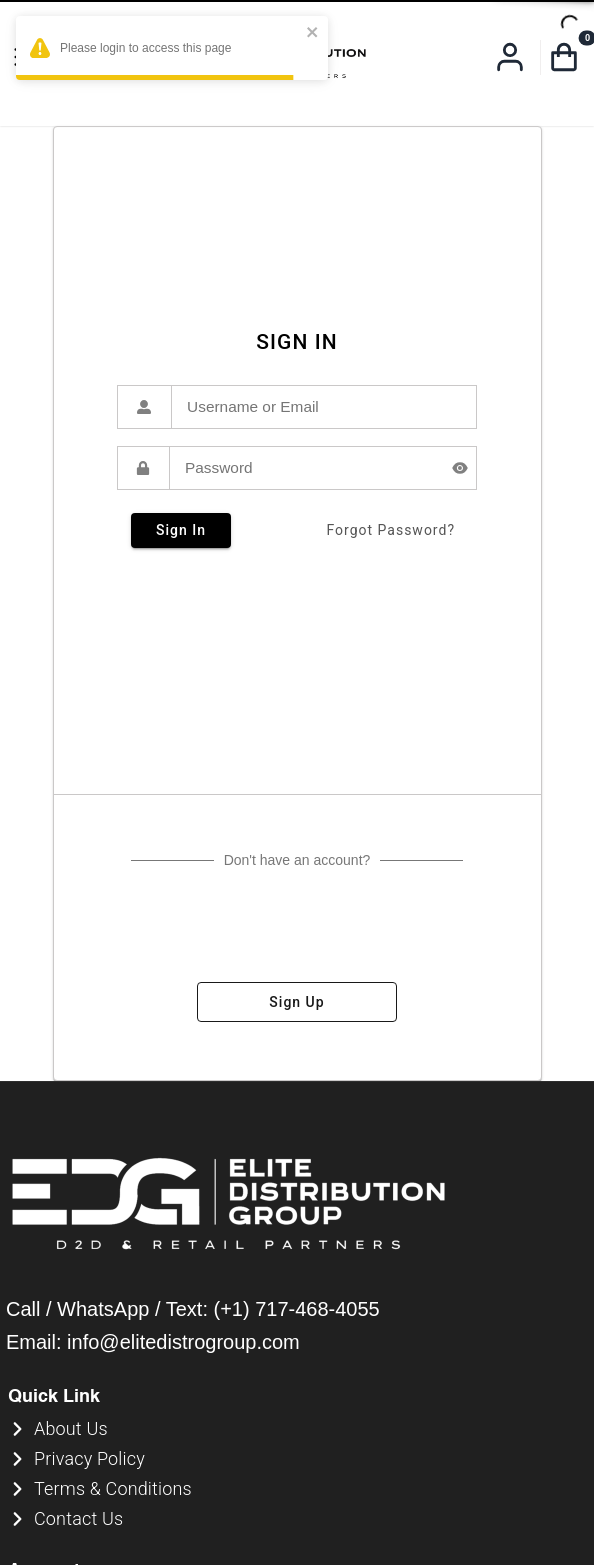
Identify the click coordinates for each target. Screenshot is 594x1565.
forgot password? (390, 530)
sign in (181, 530)
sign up (297, 1002)
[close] (313, 33)
